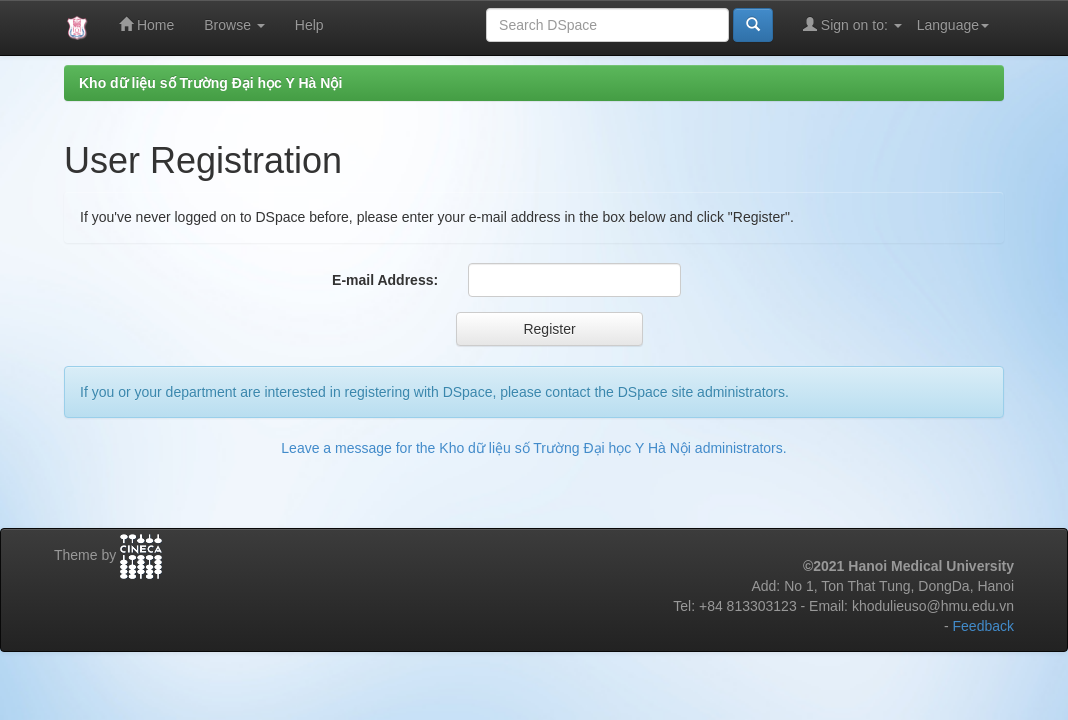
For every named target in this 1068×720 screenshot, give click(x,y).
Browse (234, 25)
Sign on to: (852, 24)
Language (953, 25)
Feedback (983, 626)
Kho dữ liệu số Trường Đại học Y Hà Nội (210, 83)
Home (146, 24)
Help (309, 25)
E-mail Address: (385, 280)
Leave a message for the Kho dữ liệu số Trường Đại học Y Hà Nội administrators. (533, 448)
